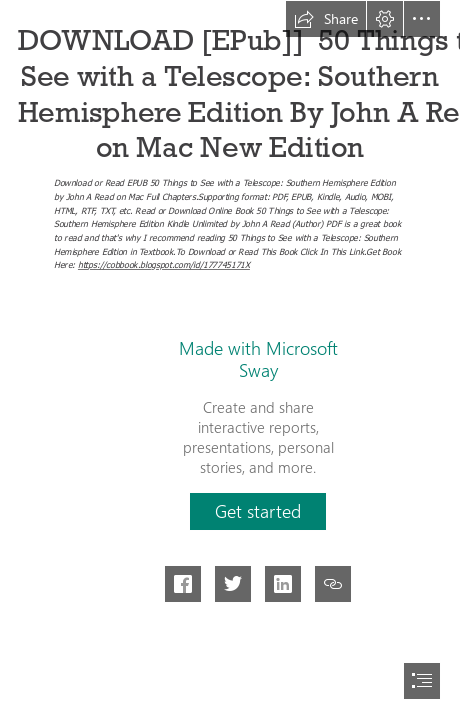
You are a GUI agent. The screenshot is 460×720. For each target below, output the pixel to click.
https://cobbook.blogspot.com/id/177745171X (164, 265)
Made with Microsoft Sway (258, 359)
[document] (230, 360)
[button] (326, 19)
